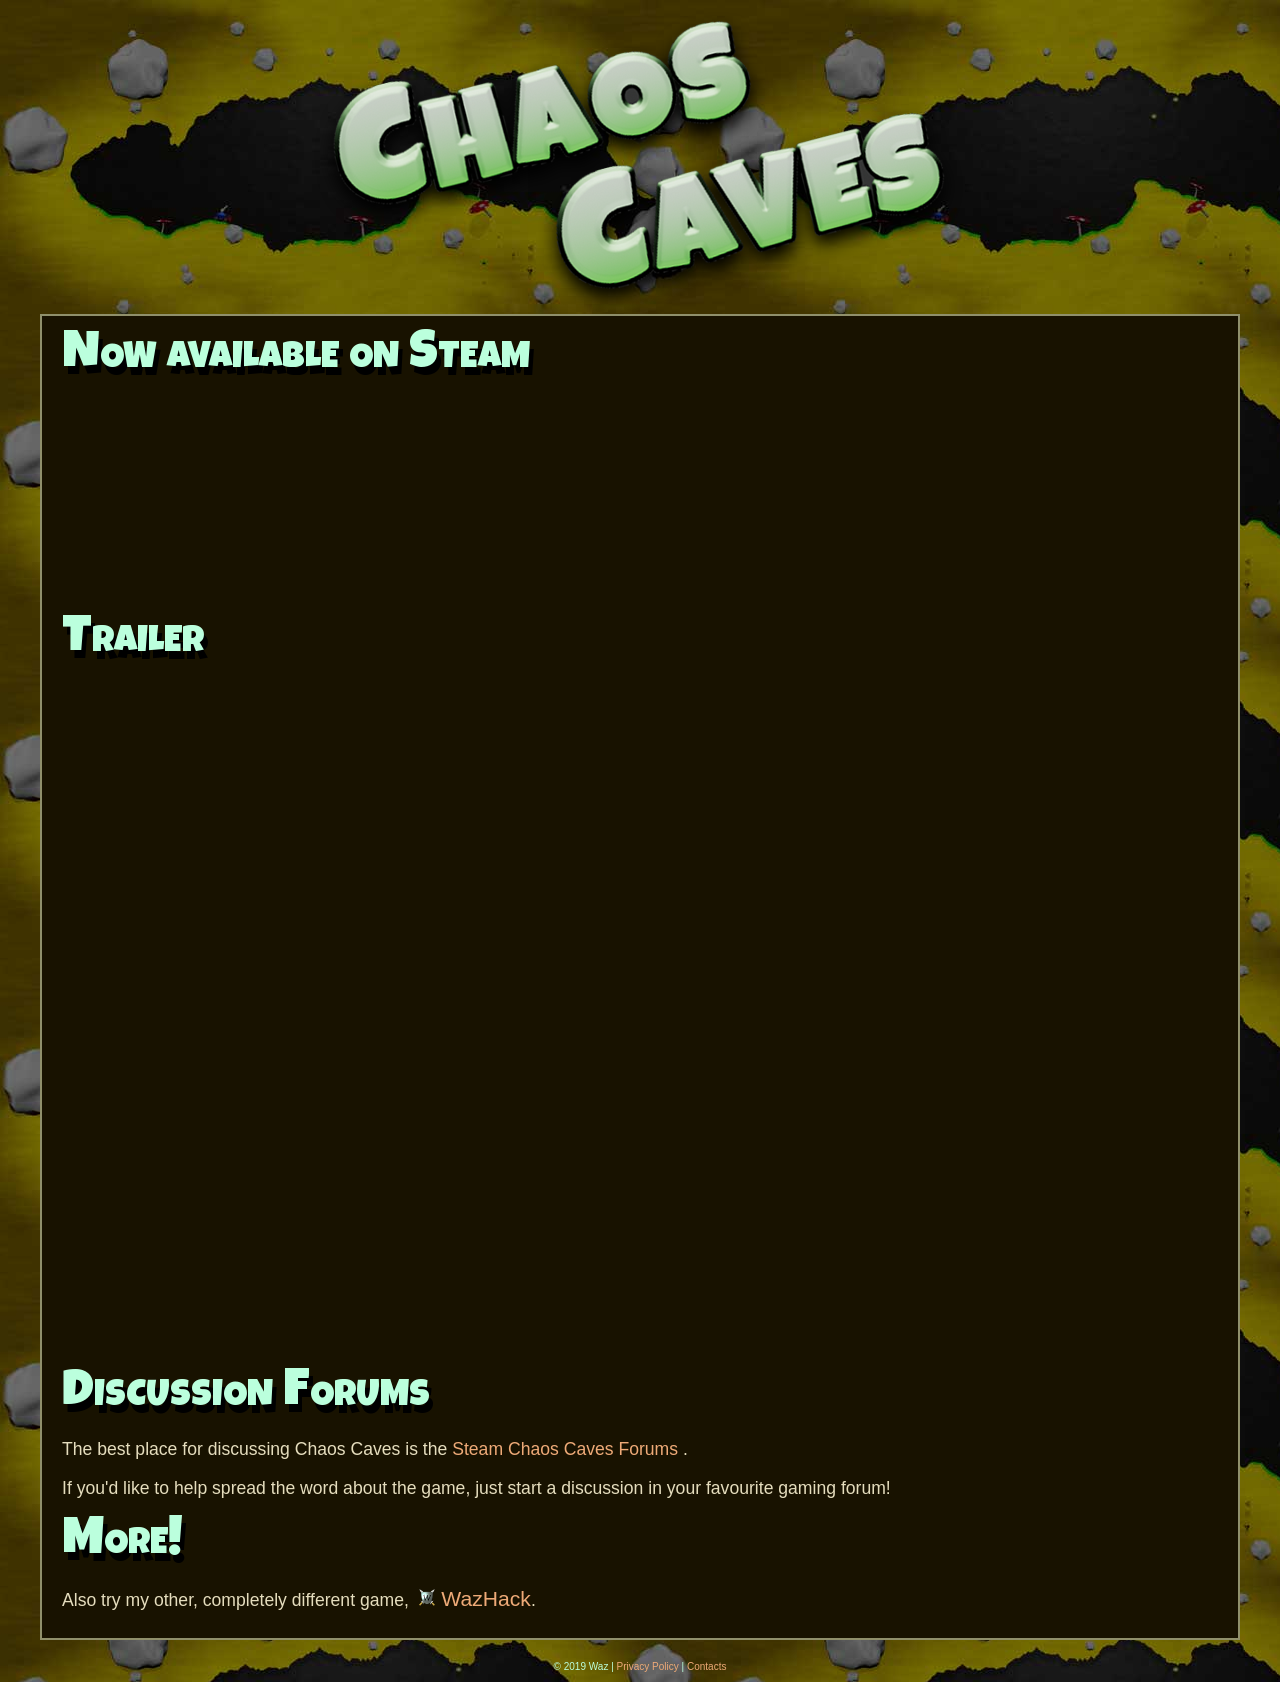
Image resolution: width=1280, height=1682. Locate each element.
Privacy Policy (648, 1666)
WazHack (475, 1598)
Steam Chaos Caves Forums (567, 1449)
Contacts (706, 1666)
